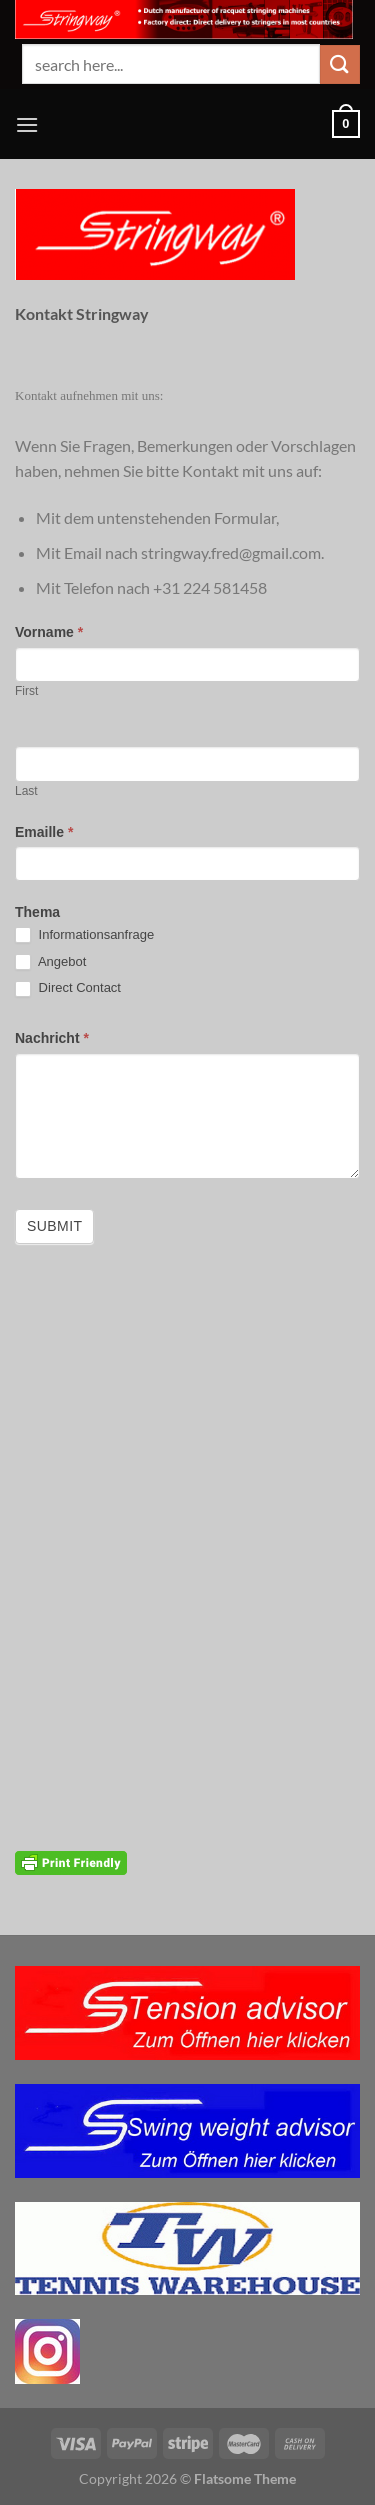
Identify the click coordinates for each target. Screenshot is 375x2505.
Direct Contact (68, 988)
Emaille (44, 832)
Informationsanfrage (84, 935)
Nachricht (52, 1038)
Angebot (50, 962)
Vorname (49, 632)
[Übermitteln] (340, 64)
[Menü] (27, 124)
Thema (37, 912)
